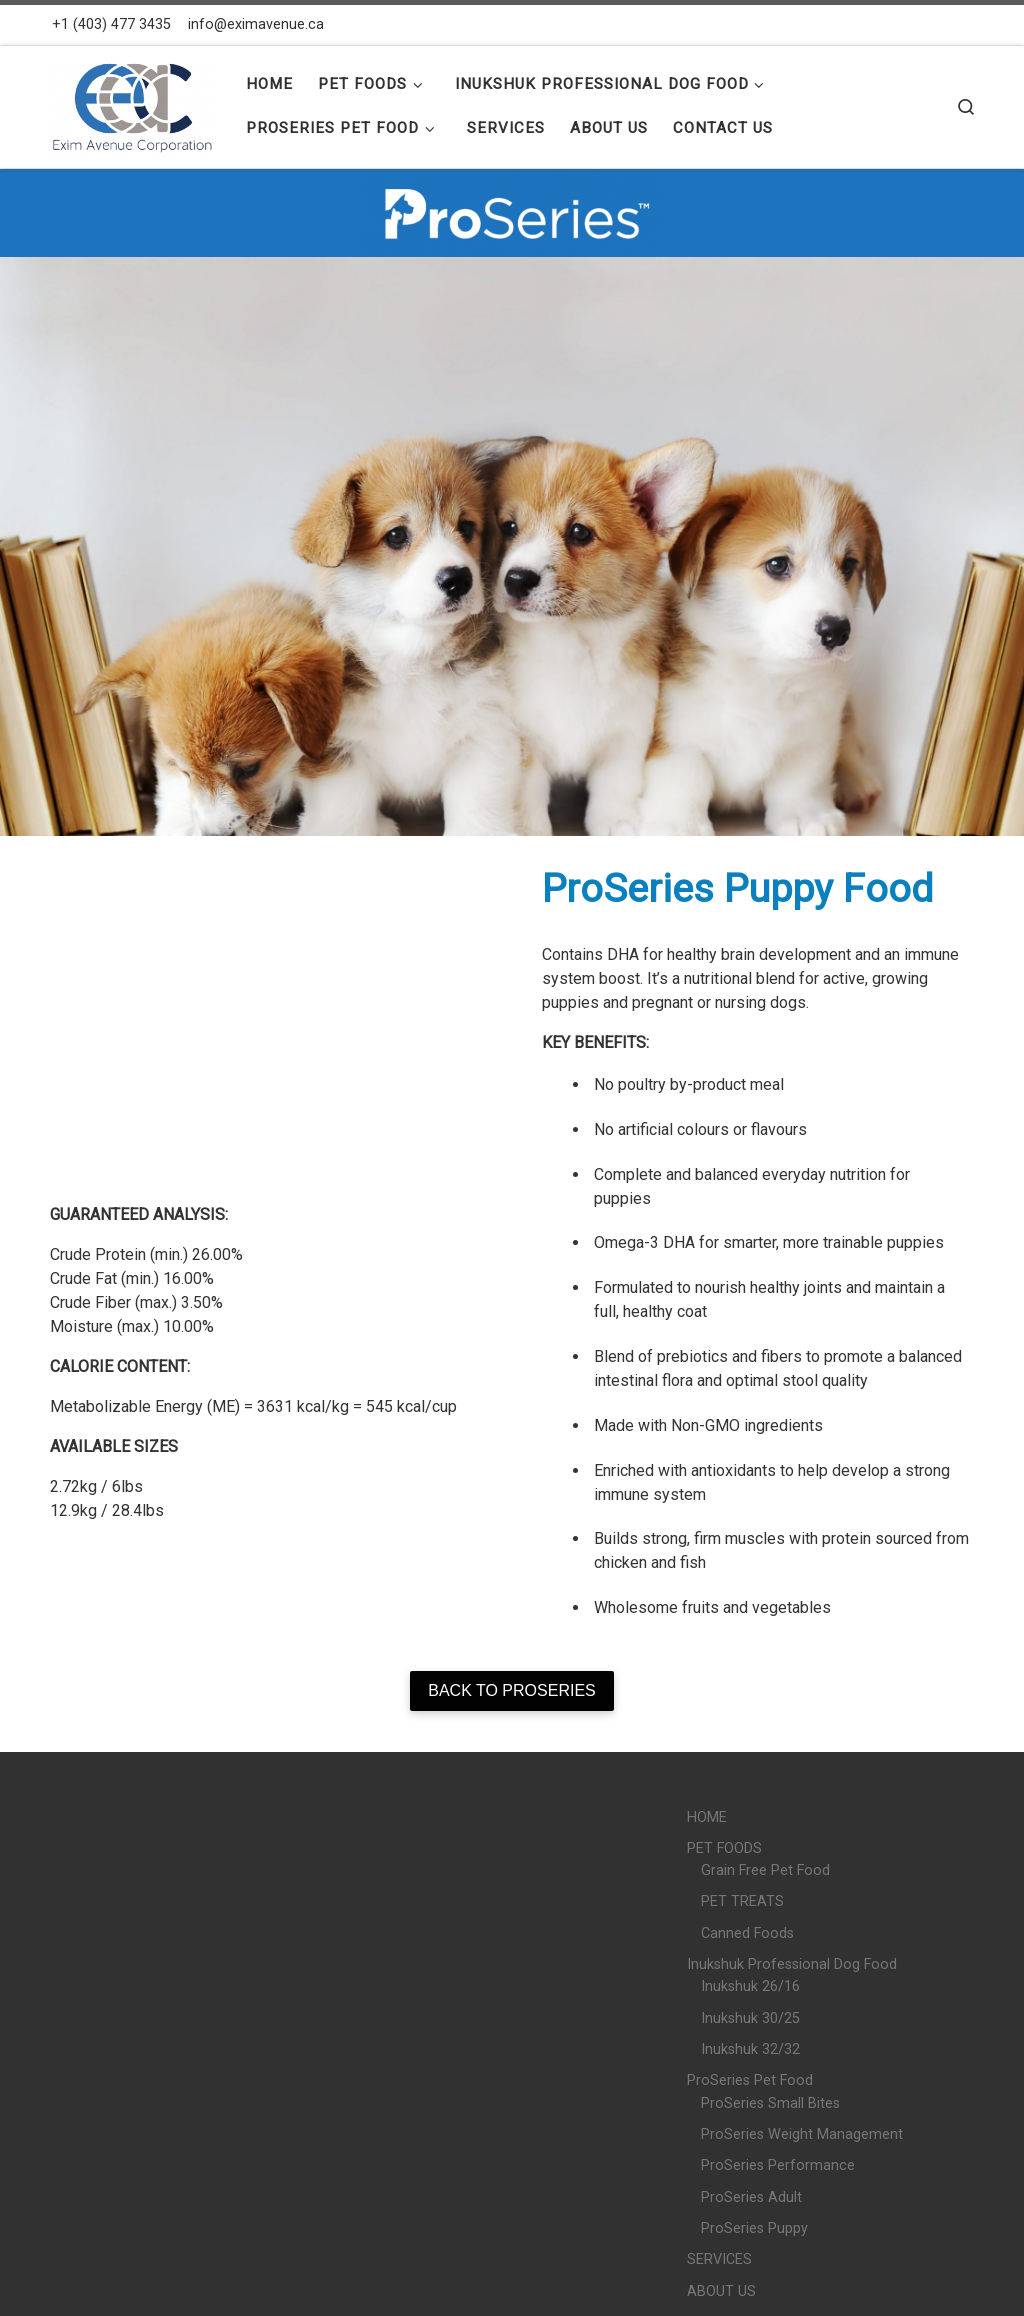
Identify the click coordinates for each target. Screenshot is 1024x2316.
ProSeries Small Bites (770, 2103)
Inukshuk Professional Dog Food (792, 1964)
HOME (707, 1817)
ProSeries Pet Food (750, 2080)
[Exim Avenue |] (131, 103)
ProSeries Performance (778, 2165)
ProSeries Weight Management (802, 2134)
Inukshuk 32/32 (750, 2049)
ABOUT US (721, 2291)
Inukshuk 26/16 (750, 1986)
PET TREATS (742, 1901)
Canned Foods (747, 1933)
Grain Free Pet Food (765, 1870)
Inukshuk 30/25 (750, 2018)
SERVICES (719, 2259)
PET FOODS (724, 1848)
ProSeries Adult (751, 2197)
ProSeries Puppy (754, 2228)
